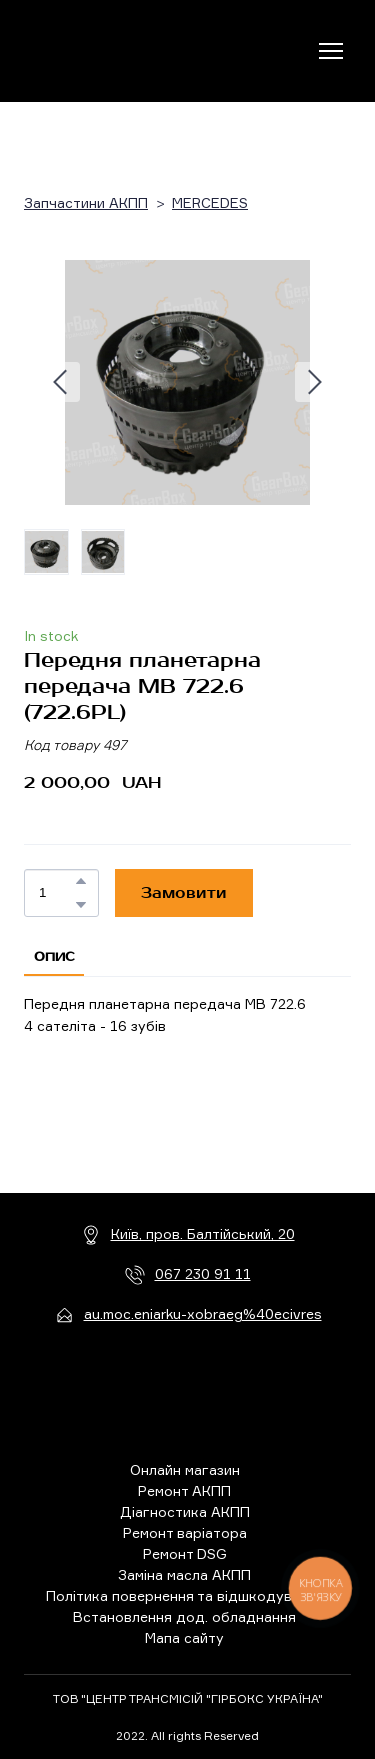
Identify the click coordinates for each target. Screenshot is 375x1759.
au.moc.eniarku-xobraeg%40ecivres (203, 1313)
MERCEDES (210, 202)
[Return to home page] (106, 51)
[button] (81, 881)
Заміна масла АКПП (184, 1574)
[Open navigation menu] (331, 51)
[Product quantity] (56, 893)
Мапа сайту (184, 1637)
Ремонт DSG (185, 1553)
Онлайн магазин (185, 1469)
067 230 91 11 (203, 1273)
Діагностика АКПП (185, 1511)
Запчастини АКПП (86, 202)
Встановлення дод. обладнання (184, 1616)
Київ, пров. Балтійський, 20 (203, 1233)
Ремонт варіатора (185, 1532)
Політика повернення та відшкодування (185, 1595)
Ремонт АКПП (184, 1490)
